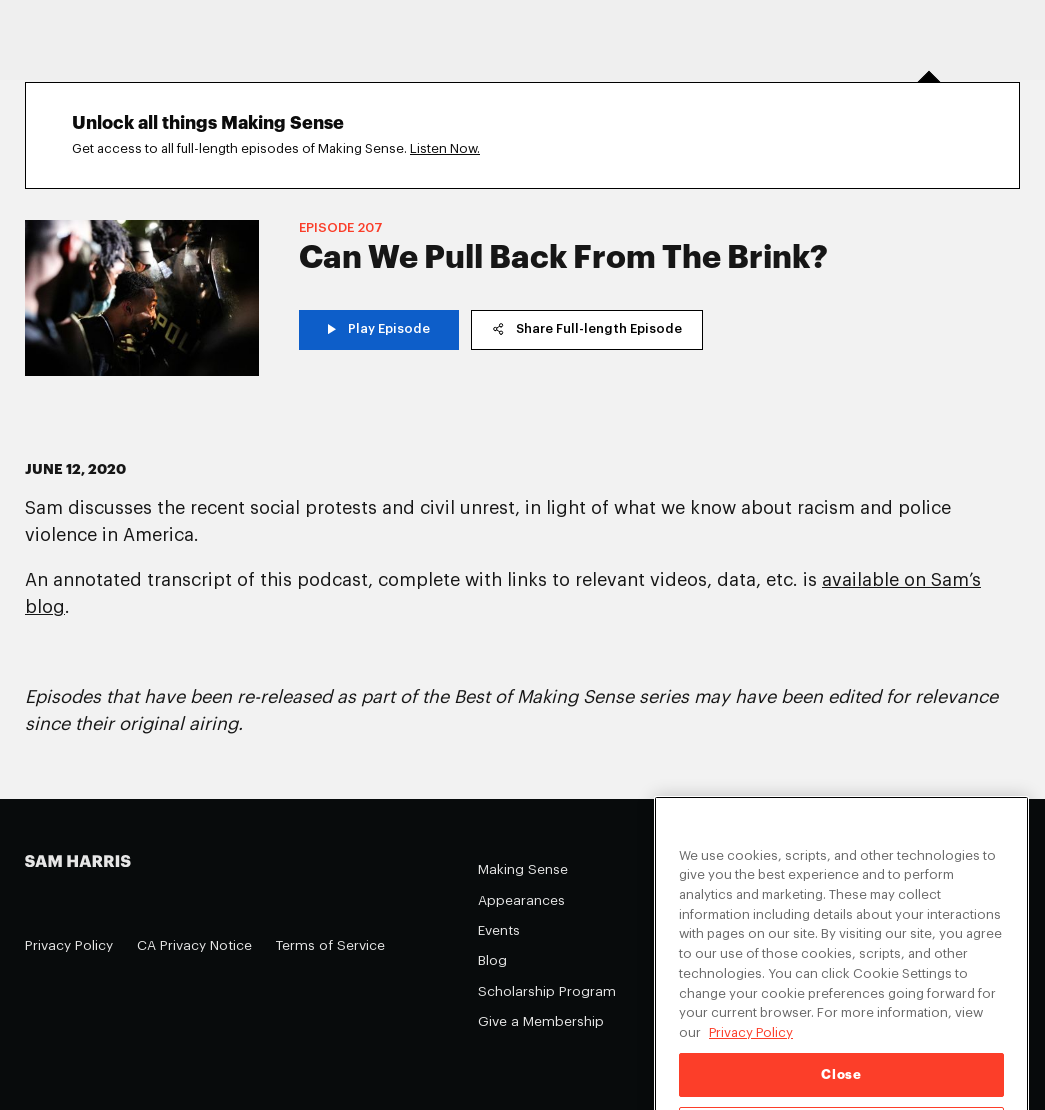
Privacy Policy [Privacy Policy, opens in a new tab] (751, 1050)
